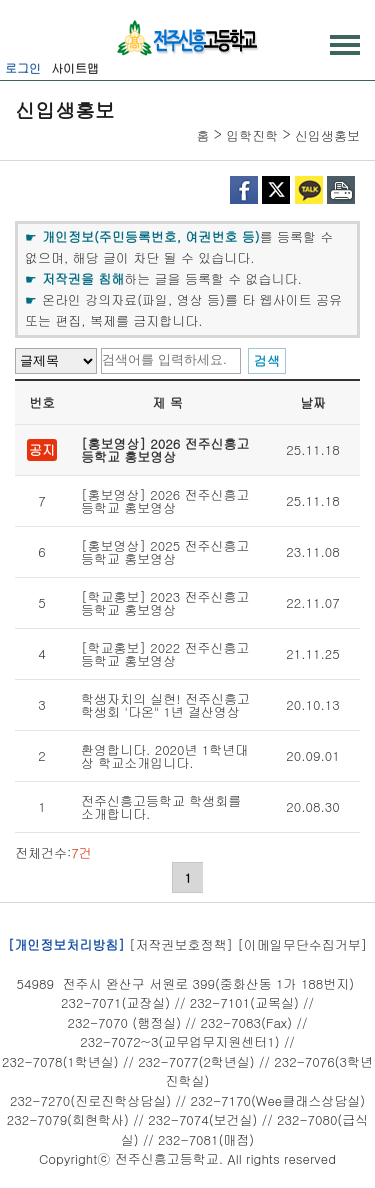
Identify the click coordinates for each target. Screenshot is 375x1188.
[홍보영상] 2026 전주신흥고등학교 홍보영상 (165, 450)
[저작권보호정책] (181, 944)
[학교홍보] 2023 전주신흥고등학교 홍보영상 (165, 603)
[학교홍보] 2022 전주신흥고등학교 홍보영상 (165, 654)
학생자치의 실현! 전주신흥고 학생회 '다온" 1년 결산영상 (165, 705)
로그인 (23, 67)
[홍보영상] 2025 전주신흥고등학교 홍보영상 (165, 552)
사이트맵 (75, 67)
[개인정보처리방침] (66, 944)
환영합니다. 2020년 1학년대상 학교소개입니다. (164, 756)
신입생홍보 (327, 135)
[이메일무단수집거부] (302, 944)
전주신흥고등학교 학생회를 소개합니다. (161, 807)
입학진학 (252, 135)
